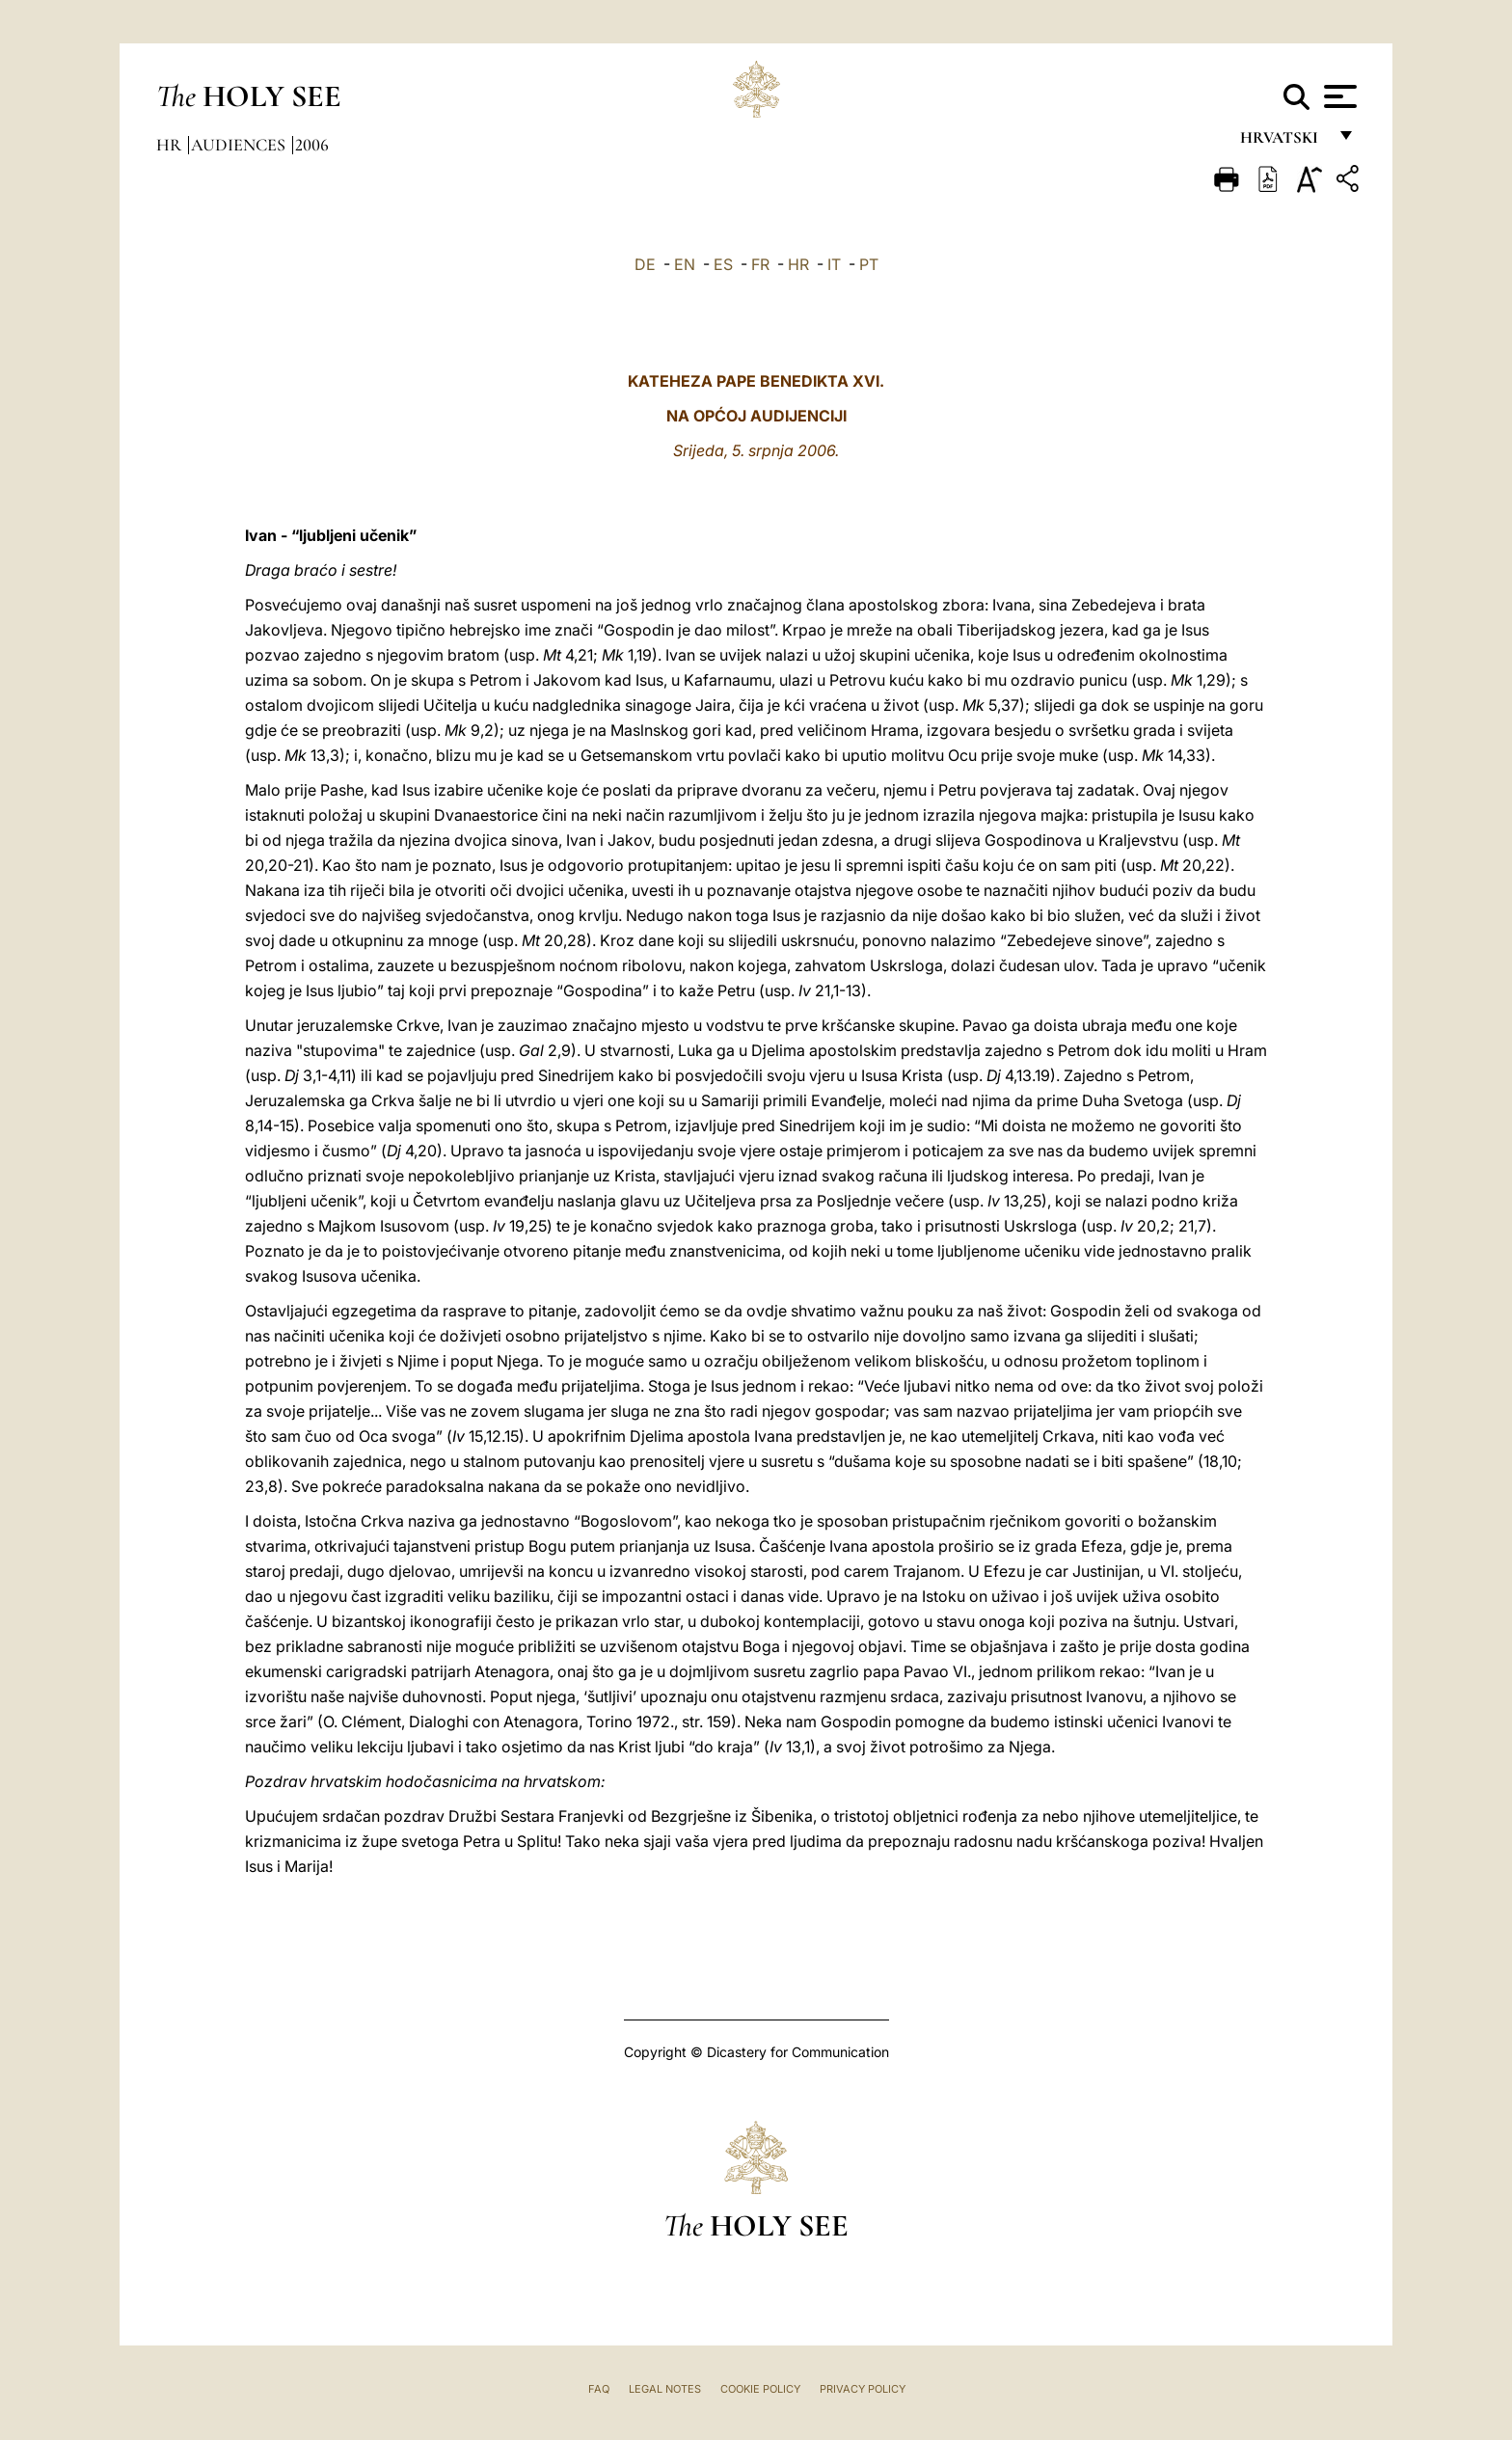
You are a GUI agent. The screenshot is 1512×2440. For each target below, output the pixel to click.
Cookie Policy (760, 2389)
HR (798, 264)
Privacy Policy (862, 2389)
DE (645, 264)
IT (834, 264)
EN (684, 264)
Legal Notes (665, 2389)
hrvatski (1283, 142)
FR (760, 264)
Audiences (240, 144)
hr (170, 144)
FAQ (598, 2389)
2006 (312, 144)
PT (868, 264)
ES (723, 264)
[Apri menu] (1338, 96)
